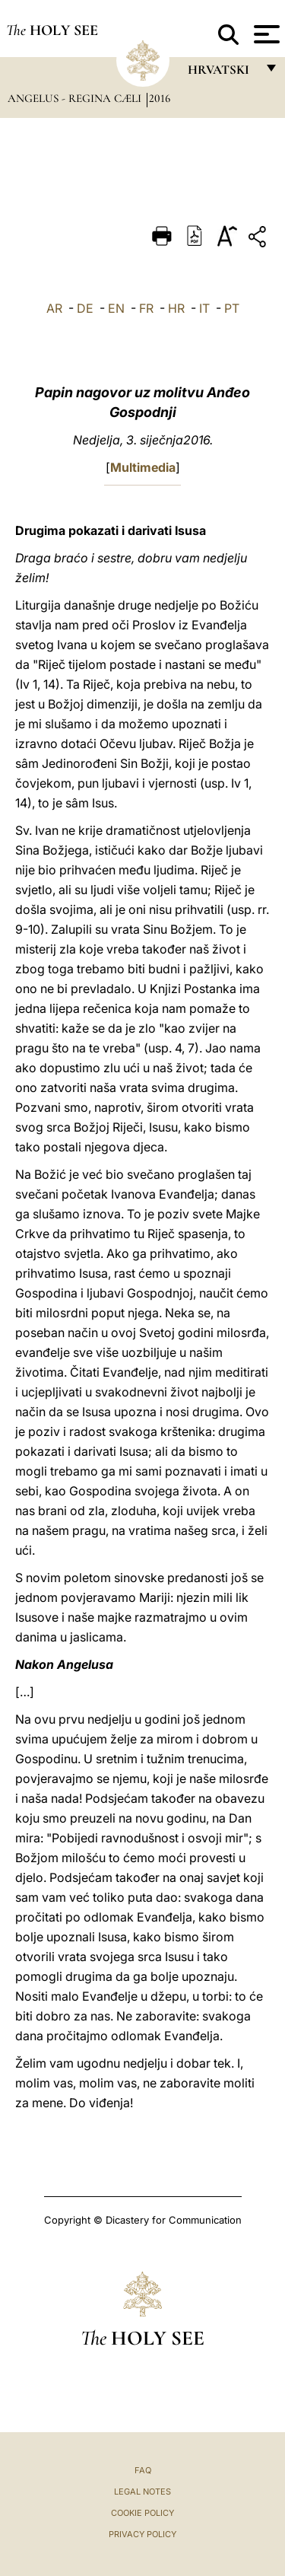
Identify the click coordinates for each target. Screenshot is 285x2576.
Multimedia (143, 467)
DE (85, 308)
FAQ (143, 2470)
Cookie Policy (142, 2513)
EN (116, 308)
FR (146, 308)
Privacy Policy (142, 2534)
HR (176, 308)
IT (204, 308)
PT (231, 308)
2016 (159, 98)
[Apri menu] (265, 34)
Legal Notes (142, 2491)
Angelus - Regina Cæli (76, 98)
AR (54, 308)
